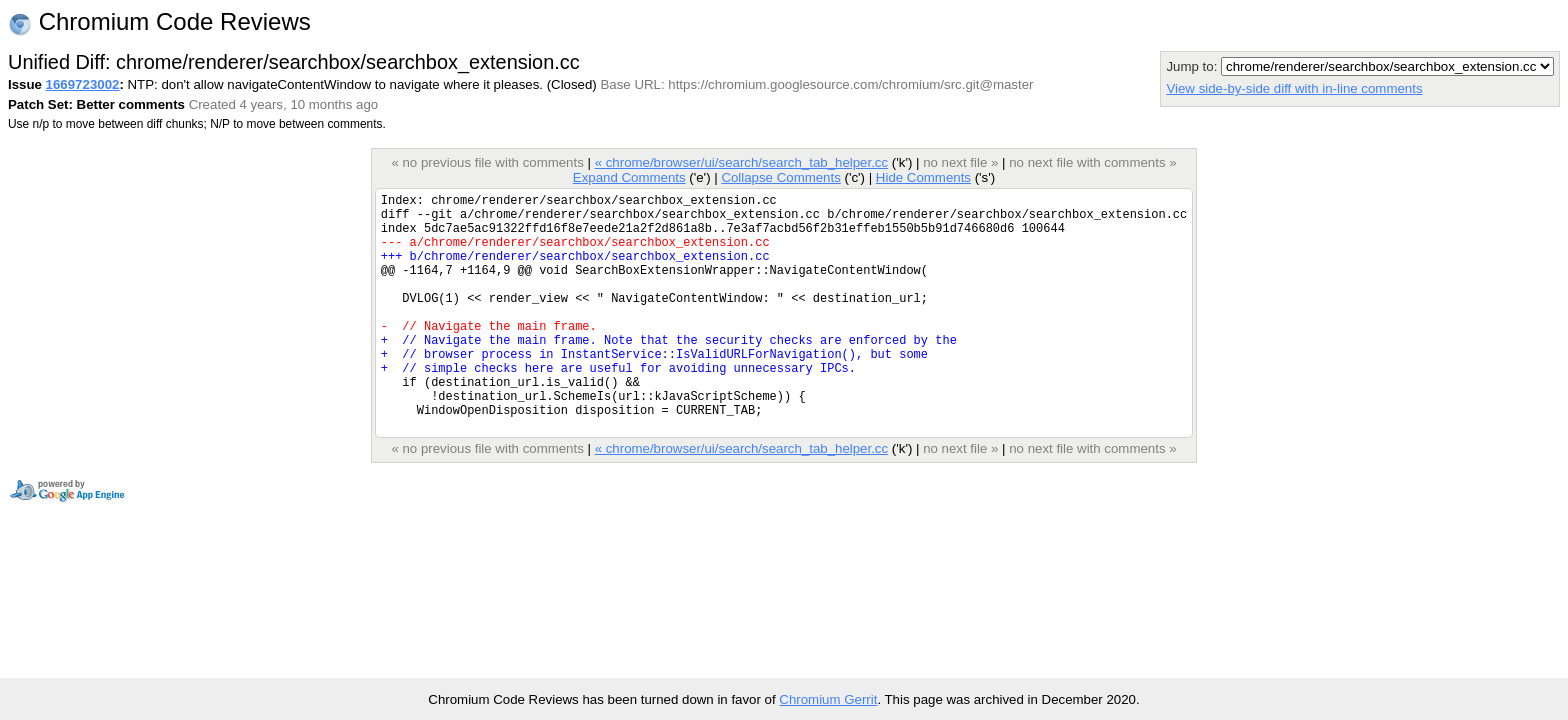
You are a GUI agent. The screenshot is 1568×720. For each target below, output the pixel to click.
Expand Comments (629, 177)
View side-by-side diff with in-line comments (1294, 88)
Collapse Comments (780, 177)
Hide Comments (923, 177)
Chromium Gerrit (828, 699)
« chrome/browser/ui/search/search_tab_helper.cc (741, 162)
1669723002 (83, 84)
